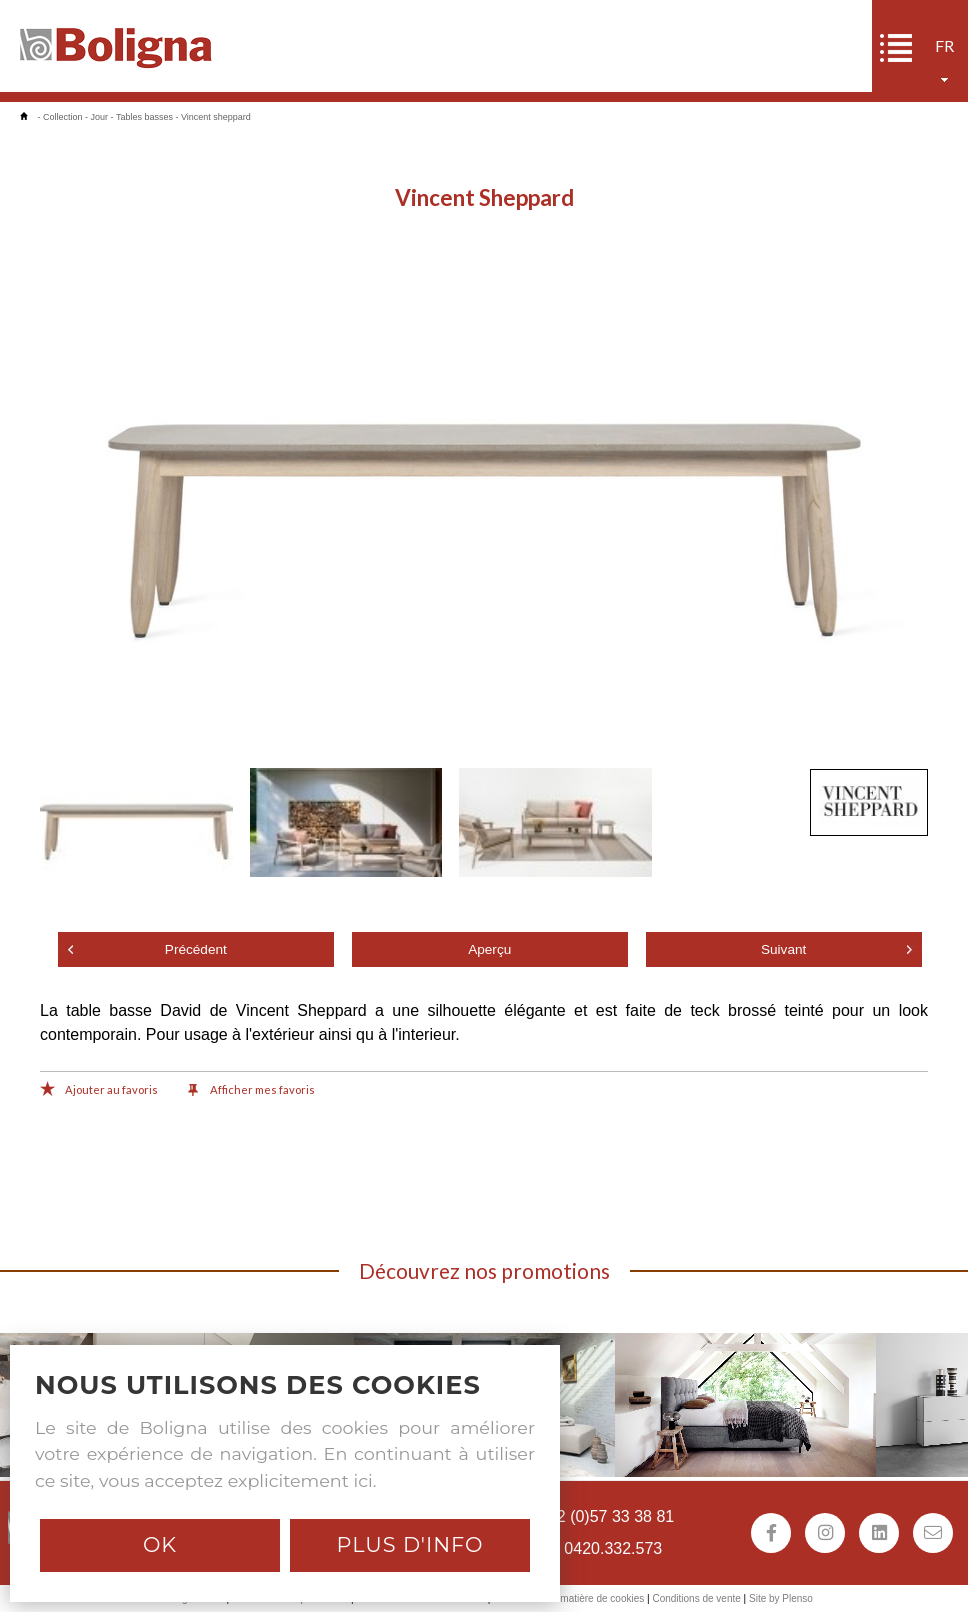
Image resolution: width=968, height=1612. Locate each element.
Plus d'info (409, 1544)
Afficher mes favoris (251, 1091)
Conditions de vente (696, 1598)
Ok (160, 1544)
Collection (63, 117)
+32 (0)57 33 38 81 (607, 1516)
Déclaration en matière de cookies (568, 1598)
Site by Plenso (781, 1598)
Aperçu (489, 949)
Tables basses (144, 117)
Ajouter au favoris (99, 1091)
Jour (100, 117)
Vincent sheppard (216, 117)
